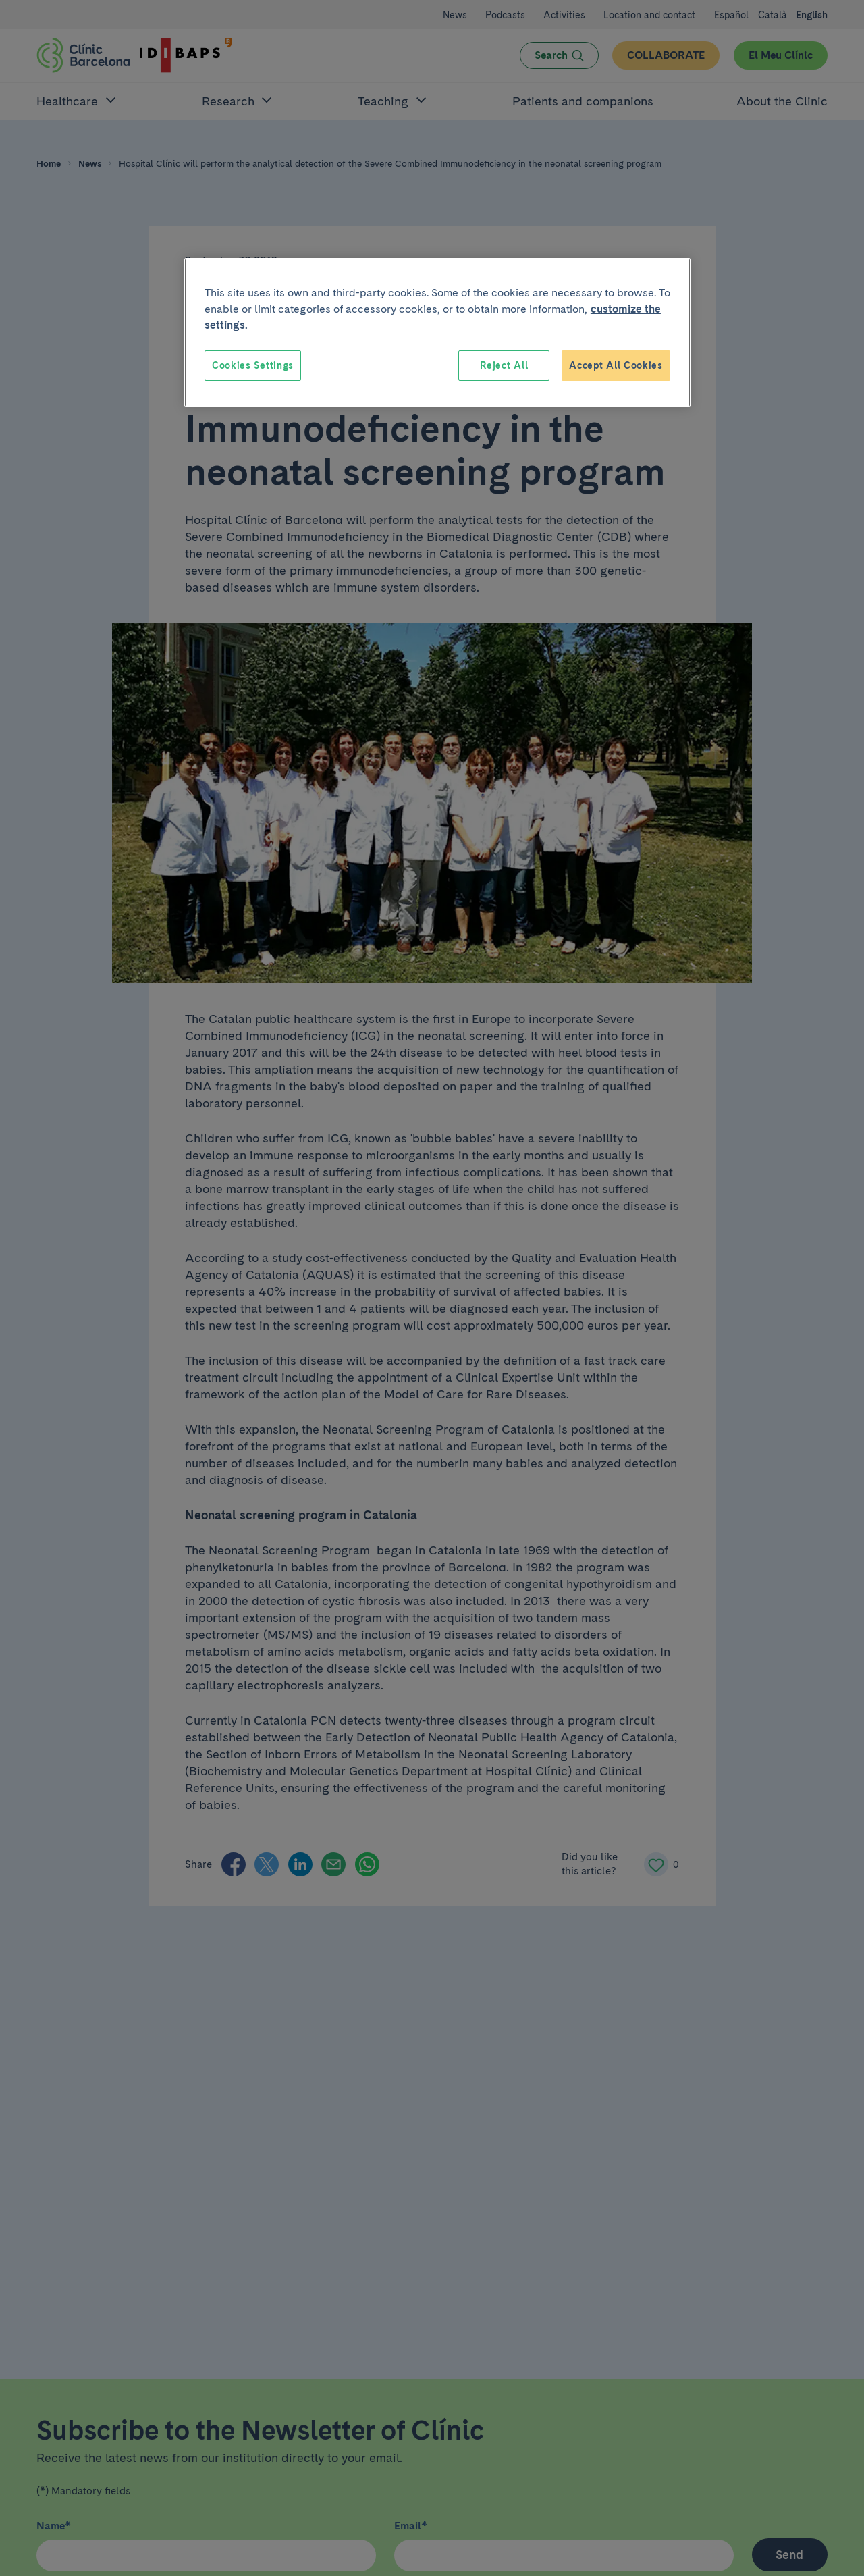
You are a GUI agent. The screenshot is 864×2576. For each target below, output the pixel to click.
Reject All (504, 365)
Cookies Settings (253, 365)
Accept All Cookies (616, 365)
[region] (437, 333)
